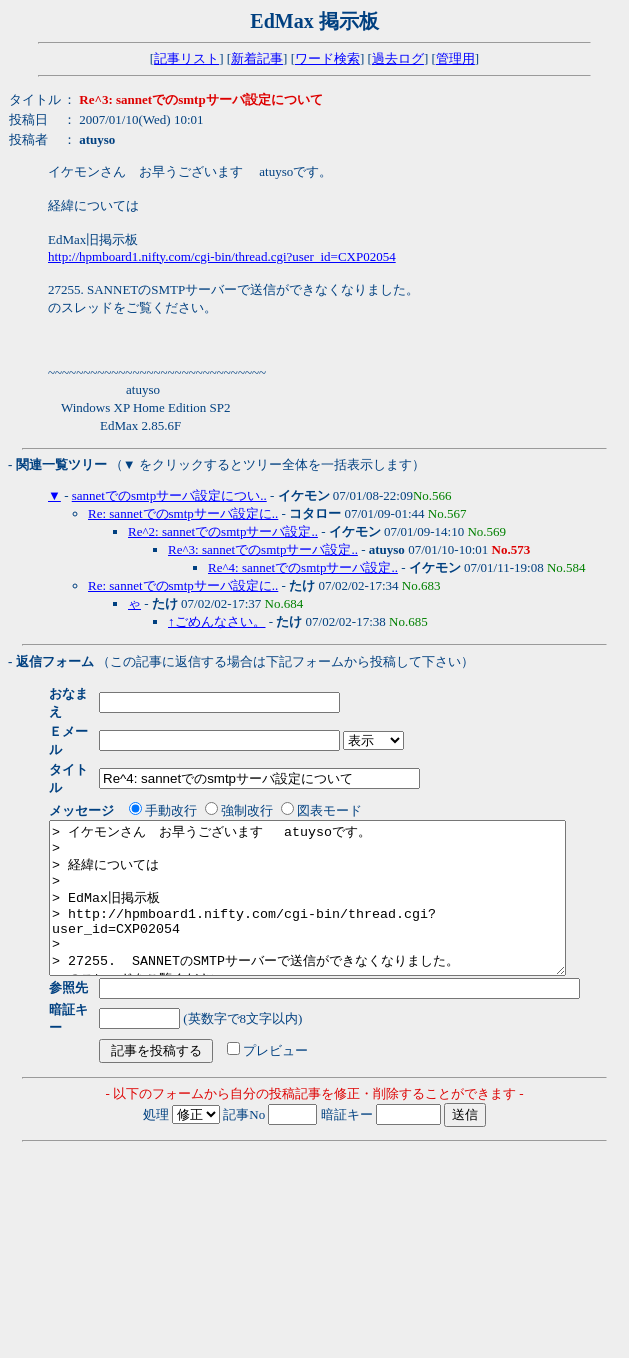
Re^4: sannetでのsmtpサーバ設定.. (303, 567)
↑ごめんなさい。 (217, 621)
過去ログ (398, 58)
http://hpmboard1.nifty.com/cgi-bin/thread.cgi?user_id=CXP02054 (222, 256)
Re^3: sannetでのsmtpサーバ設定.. (263, 549)
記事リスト (186, 58)
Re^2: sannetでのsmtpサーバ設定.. (223, 531)
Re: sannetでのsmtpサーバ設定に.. (183, 513)
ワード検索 (327, 58)
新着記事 (257, 58)
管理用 (455, 58)
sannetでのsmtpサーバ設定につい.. (169, 495)
